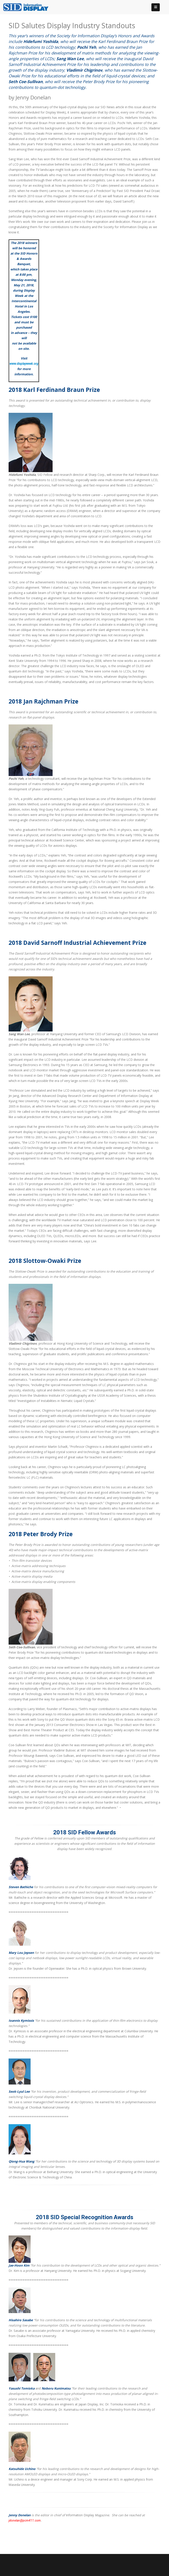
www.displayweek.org (23, 363)
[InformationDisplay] (28, 6)
